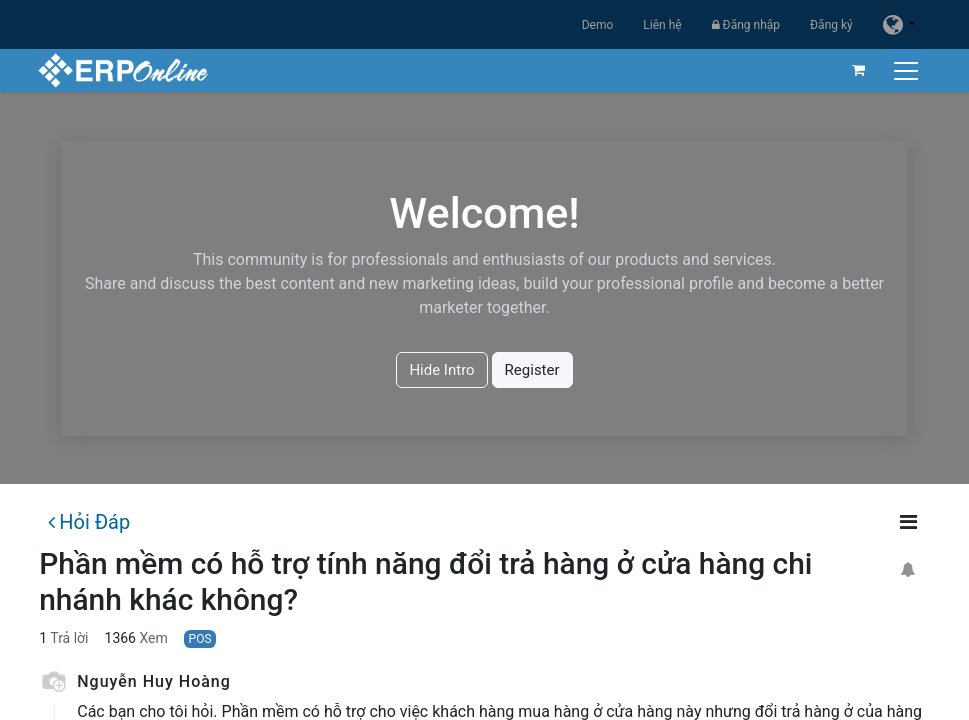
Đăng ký (831, 25)
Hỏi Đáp (89, 522)
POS (200, 639)
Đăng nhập (746, 25)
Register (532, 370)
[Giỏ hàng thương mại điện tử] (857, 70)
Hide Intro (441, 370)
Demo (598, 25)
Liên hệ (662, 25)
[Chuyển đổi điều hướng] (906, 70)
